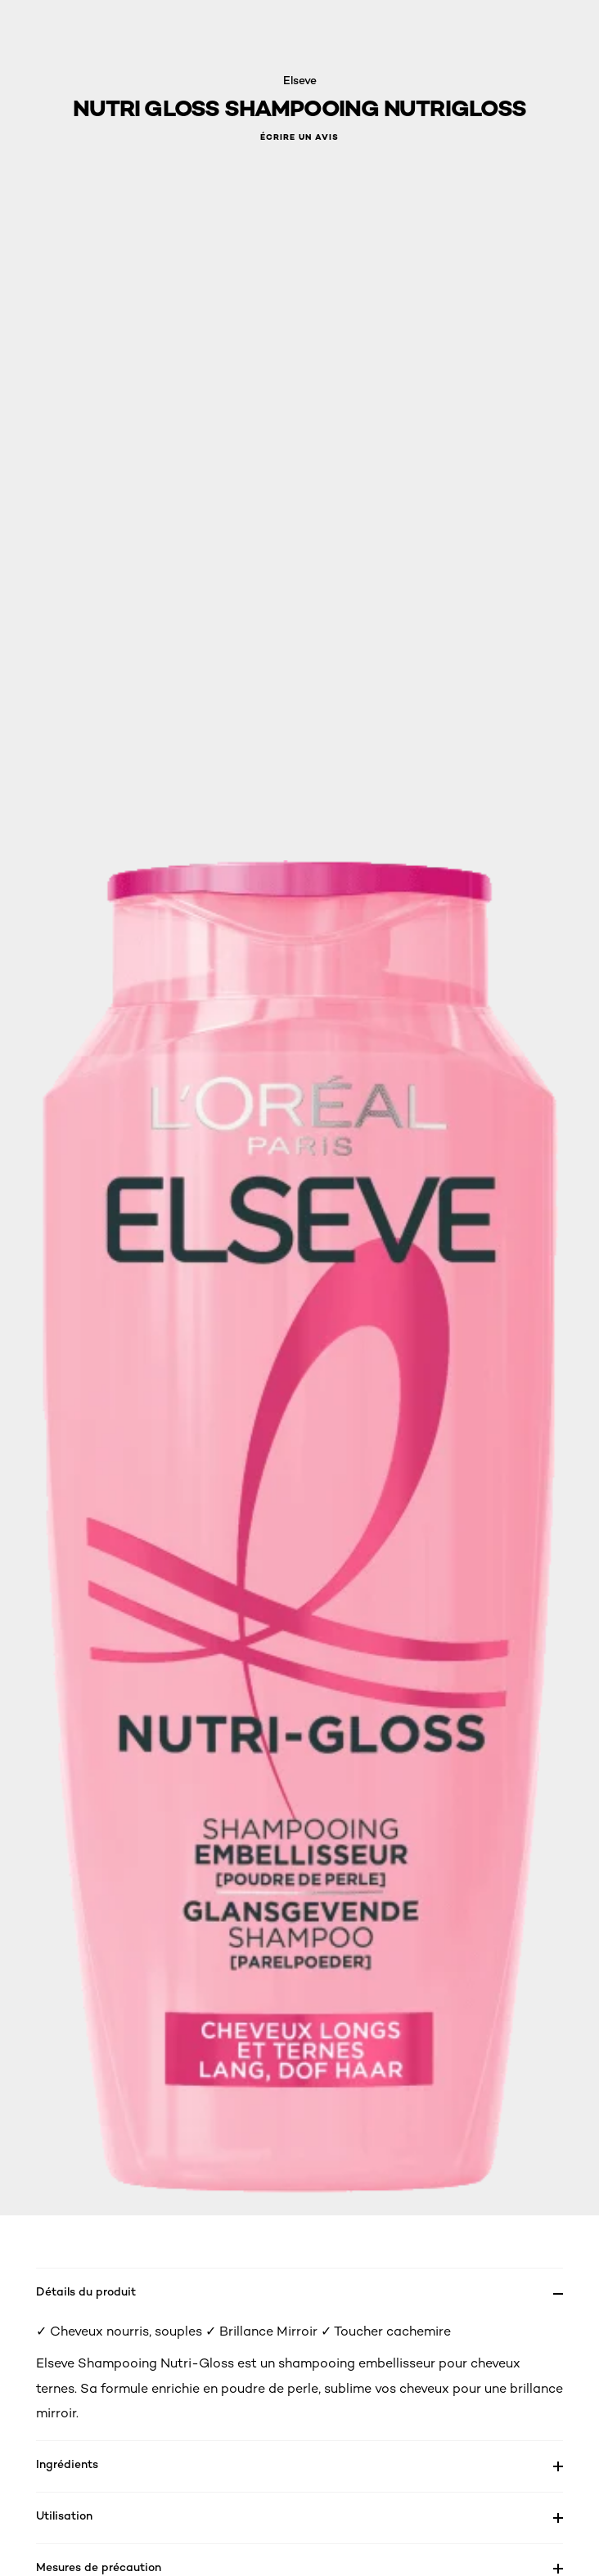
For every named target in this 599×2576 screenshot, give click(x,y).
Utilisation (64, 2515)
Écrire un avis (299, 137)
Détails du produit (86, 2291)
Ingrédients (67, 2464)
